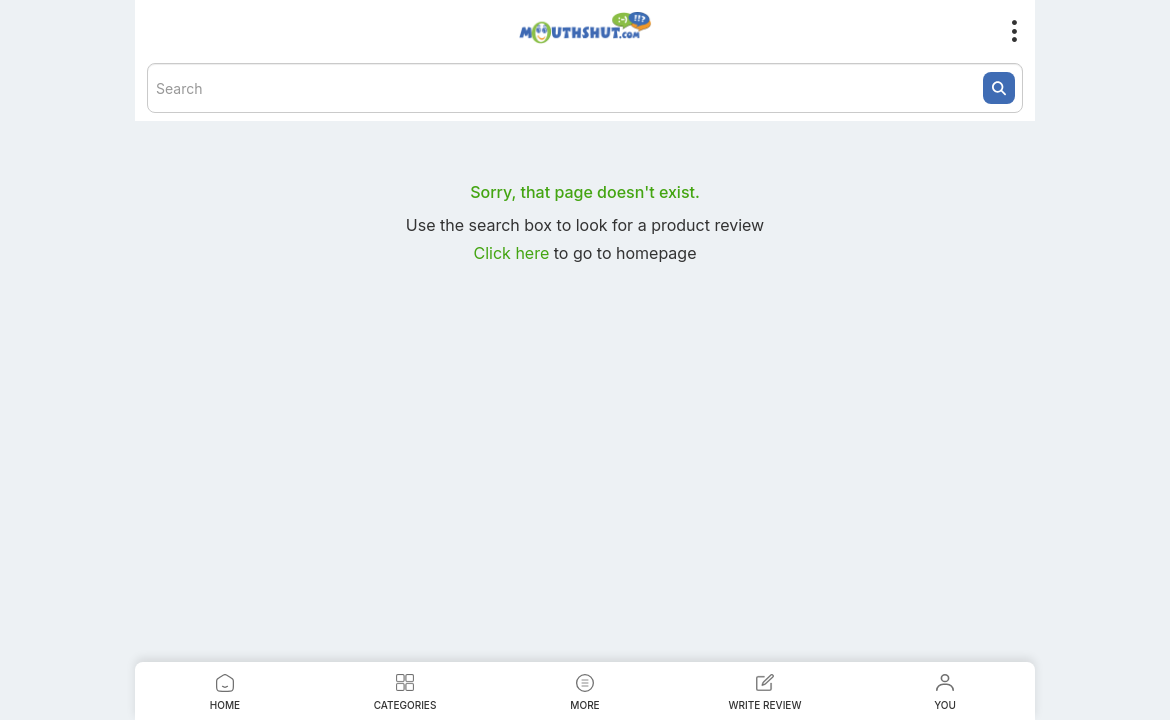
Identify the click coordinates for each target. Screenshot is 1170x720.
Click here (514, 253)
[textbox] (585, 88)
